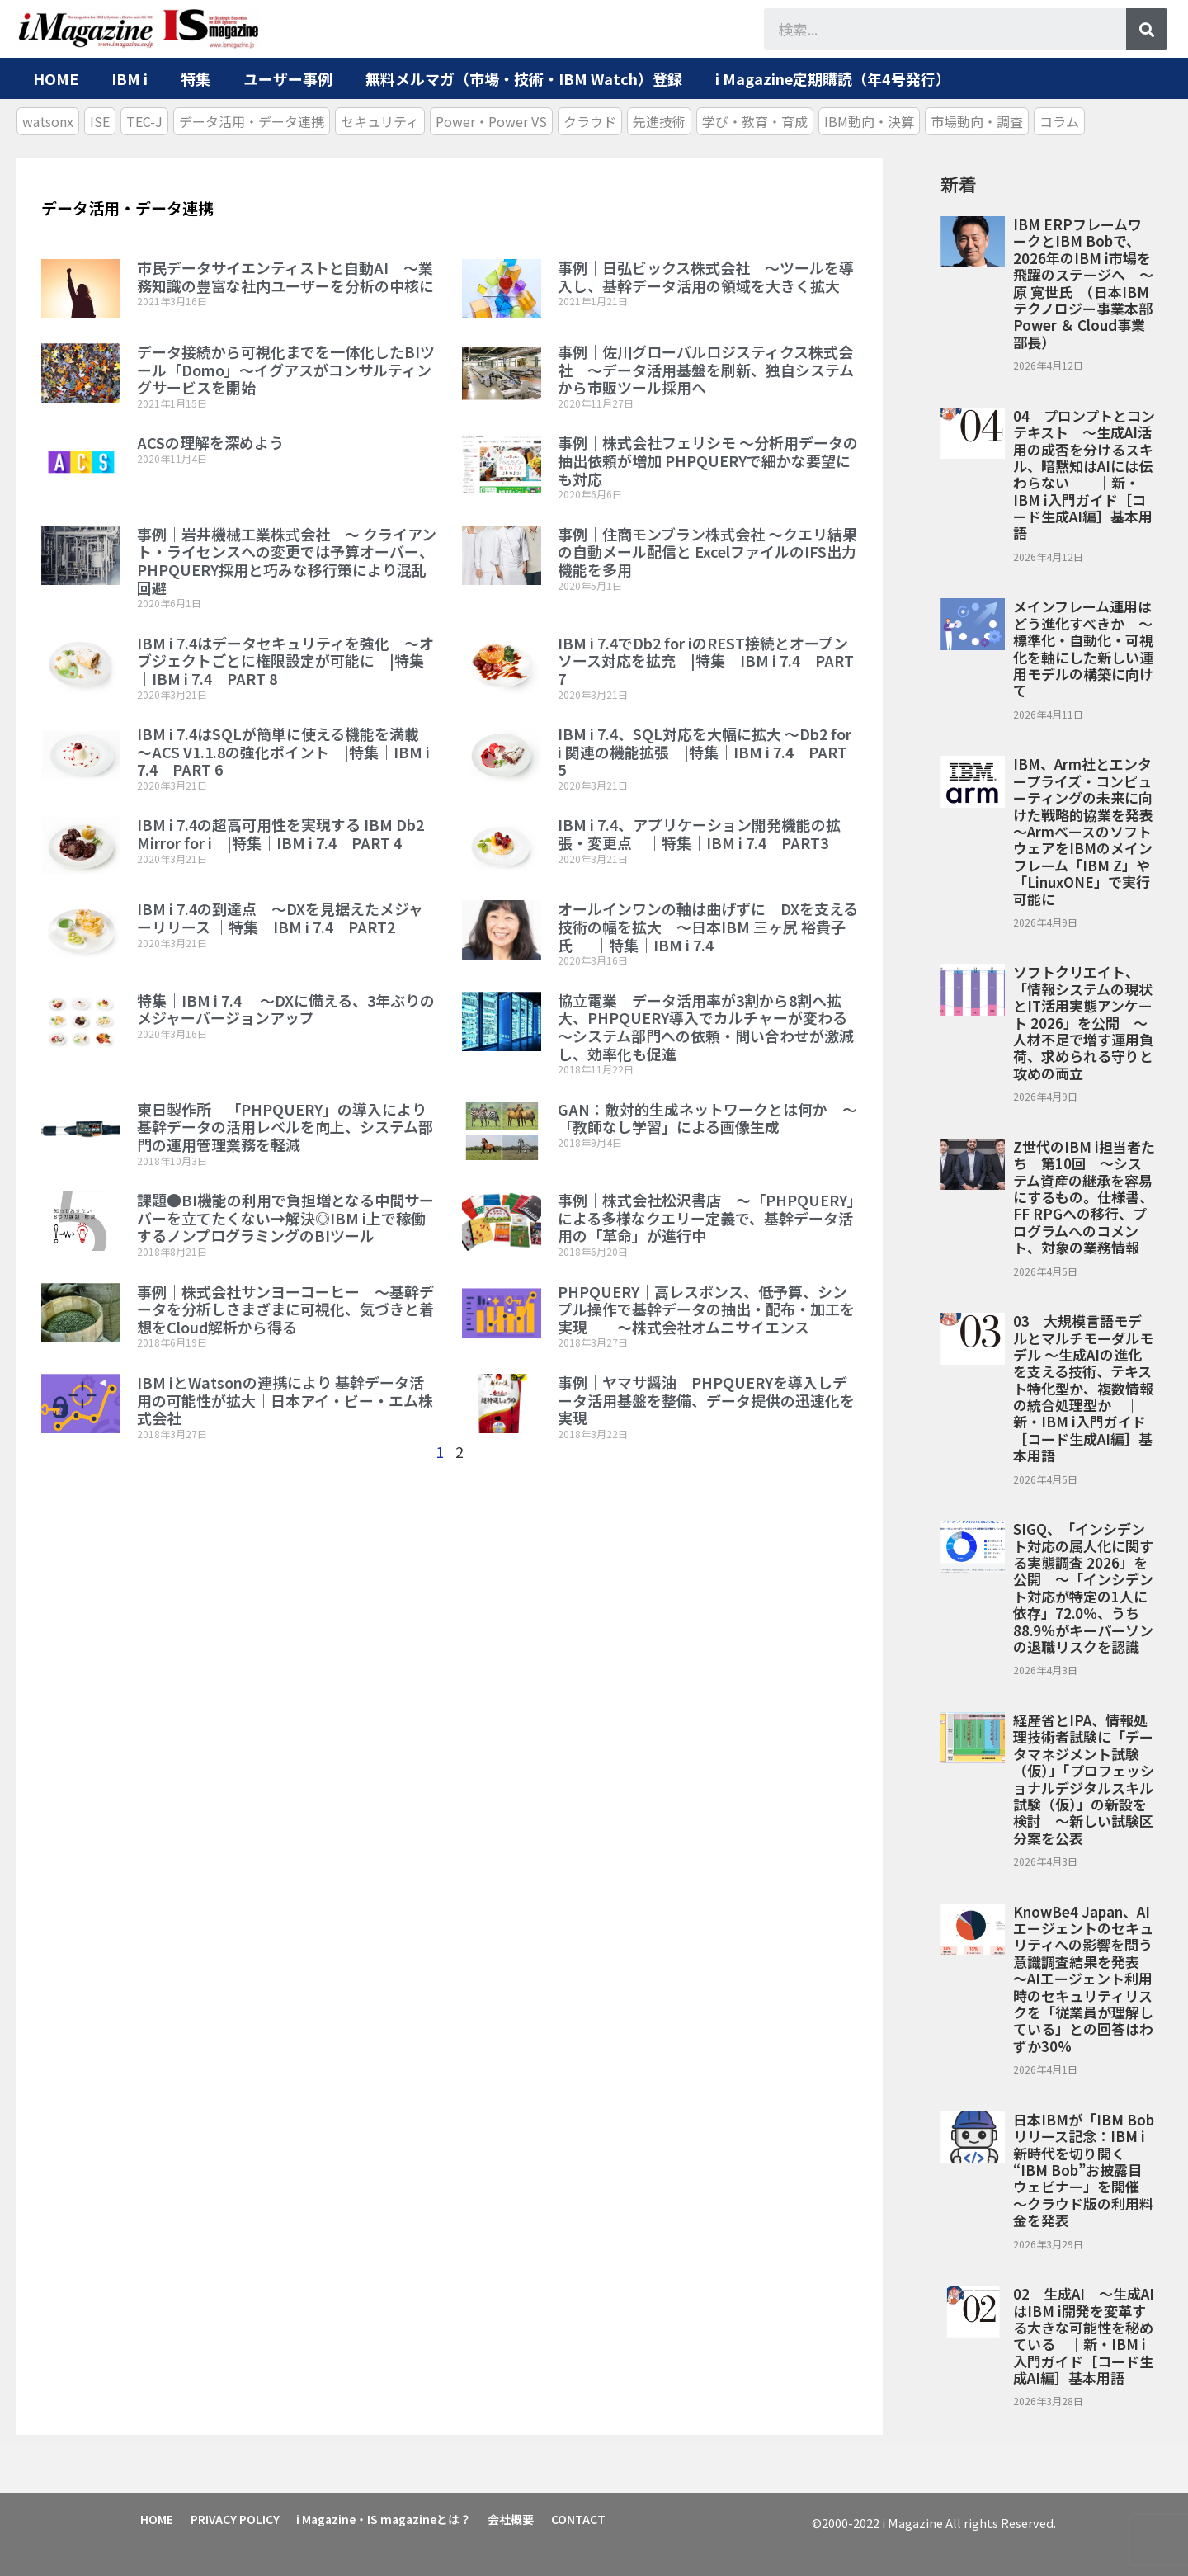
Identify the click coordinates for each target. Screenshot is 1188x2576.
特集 (195, 78)
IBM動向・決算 (869, 121)
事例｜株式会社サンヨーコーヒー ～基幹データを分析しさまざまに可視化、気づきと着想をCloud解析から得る (285, 1309)
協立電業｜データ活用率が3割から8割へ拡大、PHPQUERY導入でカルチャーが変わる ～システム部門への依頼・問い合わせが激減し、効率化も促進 (710, 1026)
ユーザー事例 (287, 78)
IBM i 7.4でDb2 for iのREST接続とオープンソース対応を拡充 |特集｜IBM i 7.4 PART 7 (706, 660)
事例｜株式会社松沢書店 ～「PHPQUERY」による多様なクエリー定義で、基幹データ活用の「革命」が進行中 (706, 1217)
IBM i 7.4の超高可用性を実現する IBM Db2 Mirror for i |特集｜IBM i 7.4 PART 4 (280, 833)
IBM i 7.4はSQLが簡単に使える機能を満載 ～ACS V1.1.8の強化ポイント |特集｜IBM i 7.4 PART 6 (285, 751)
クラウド (589, 121)
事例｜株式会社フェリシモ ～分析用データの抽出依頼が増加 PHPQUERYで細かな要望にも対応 (708, 460)
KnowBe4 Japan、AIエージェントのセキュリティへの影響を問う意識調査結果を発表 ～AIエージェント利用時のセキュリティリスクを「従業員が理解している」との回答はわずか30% (1083, 1978)
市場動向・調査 (977, 121)
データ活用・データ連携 (251, 121)
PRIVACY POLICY (236, 2518)
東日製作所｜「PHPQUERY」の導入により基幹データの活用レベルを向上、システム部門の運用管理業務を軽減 (285, 1126)
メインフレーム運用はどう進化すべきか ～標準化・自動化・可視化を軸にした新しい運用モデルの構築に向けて (1083, 648)
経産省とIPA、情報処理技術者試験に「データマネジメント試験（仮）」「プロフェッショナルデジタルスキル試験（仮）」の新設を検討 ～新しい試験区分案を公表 (1083, 1779)
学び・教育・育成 (755, 121)
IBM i (129, 78)
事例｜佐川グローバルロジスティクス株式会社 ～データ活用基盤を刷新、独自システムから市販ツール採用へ (706, 369)
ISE (100, 121)
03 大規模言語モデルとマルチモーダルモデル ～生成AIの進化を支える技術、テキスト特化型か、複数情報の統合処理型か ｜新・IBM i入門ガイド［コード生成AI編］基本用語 (1083, 1387)
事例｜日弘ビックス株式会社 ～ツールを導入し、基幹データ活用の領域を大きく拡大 (706, 276)
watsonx (47, 121)
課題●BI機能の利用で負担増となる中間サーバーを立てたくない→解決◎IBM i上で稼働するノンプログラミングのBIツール (285, 1217)
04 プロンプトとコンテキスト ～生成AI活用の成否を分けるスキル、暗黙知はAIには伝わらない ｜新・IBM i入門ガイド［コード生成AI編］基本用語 (1084, 474)
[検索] (1146, 29)
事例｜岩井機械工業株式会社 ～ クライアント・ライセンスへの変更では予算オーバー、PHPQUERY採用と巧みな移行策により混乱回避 (286, 560)
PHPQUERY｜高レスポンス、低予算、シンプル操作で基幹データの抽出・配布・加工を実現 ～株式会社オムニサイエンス (706, 1309)
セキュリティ (380, 121)
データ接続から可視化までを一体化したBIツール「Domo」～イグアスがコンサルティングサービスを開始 (286, 369)
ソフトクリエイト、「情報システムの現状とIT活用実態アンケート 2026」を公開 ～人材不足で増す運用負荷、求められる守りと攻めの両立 (1083, 1022)
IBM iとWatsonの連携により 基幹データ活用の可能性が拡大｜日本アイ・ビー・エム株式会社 (285, 1399)
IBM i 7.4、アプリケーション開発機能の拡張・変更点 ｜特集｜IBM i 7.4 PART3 (699, 833)
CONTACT (584, 2518)
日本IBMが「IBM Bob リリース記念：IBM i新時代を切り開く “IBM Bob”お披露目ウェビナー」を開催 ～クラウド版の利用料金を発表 (1083, 2169)
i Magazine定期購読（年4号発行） (832, 78)
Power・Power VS (491, 121)
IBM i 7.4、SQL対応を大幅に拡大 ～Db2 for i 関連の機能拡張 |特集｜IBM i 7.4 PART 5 (704, 751)
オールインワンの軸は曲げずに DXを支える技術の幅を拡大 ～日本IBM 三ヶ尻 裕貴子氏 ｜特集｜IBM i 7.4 (708, 926)
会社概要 (516, 2518)
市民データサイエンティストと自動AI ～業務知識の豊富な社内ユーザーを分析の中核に (285, 276)
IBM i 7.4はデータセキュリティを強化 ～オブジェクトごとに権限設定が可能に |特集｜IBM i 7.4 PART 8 (285, 660)
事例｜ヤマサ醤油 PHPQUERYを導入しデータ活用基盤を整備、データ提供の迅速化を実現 (706, 1399)
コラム (1059, 121)
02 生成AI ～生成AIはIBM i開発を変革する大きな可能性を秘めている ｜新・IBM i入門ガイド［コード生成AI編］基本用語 (1083, 2335)
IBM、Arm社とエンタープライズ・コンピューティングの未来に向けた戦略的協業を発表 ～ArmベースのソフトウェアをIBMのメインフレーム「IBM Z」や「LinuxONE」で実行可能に (1090, 830)
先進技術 (659, 121)
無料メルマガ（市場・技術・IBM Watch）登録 (523, 78)
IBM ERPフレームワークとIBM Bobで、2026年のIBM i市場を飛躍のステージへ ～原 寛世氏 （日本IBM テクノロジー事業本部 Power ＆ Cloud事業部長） (1083, 283)
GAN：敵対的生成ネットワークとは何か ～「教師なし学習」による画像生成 (707, 1118)
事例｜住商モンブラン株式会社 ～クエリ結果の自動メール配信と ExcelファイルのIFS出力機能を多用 (707, 551)
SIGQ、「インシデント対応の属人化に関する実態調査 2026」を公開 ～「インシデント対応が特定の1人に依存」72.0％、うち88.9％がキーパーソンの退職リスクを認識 (1083, 1587)
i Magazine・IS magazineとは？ (386, 2518)
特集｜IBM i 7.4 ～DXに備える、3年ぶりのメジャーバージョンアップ (286, 1009)
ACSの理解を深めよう (210, 442)
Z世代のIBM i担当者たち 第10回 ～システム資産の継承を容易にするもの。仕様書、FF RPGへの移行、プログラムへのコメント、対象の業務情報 (1084, 1196)
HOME (55, 78)
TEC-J (144, 121)
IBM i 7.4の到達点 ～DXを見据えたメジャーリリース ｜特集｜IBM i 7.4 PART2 (280, 917)
